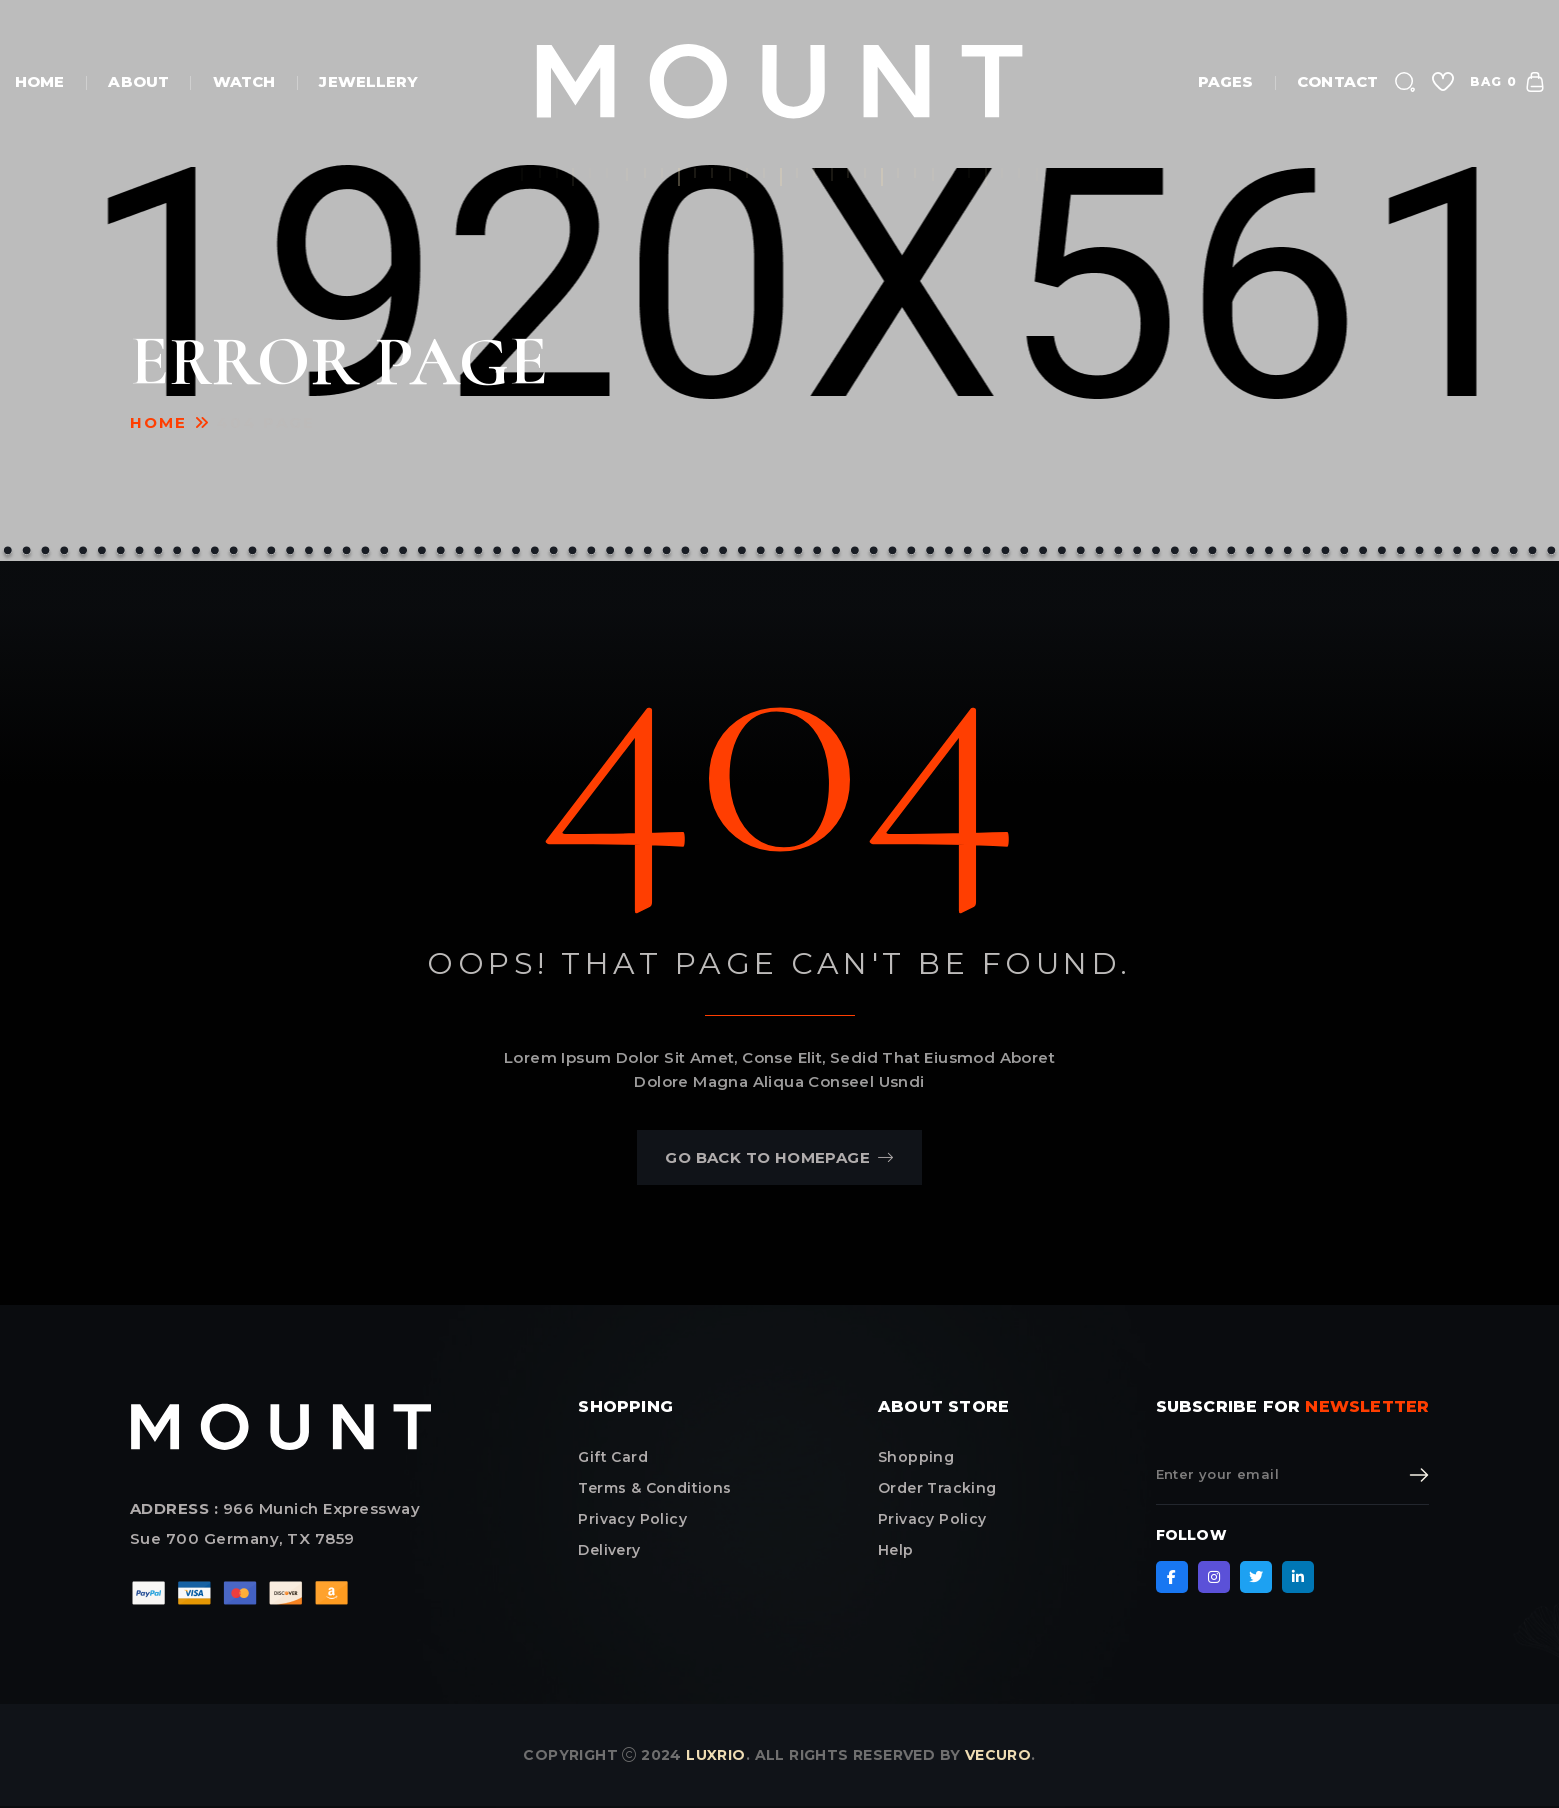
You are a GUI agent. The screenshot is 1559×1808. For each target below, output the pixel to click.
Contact (1337, 81)
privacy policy (632, 1519)
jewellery (368, 81)
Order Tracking (937, 1488)
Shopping (916, 1457)
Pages (1226, 81)
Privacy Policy (932, 1519)
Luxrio (715, 1755)
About (138, 81)
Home (39, 81)
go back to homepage (779, 1157)
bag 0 (1507, 82)
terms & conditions (654, 1488)
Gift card (613, 1457)
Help (896, 1550)
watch (244, 81)
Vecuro (998, 1755)
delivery (609, 1550)
